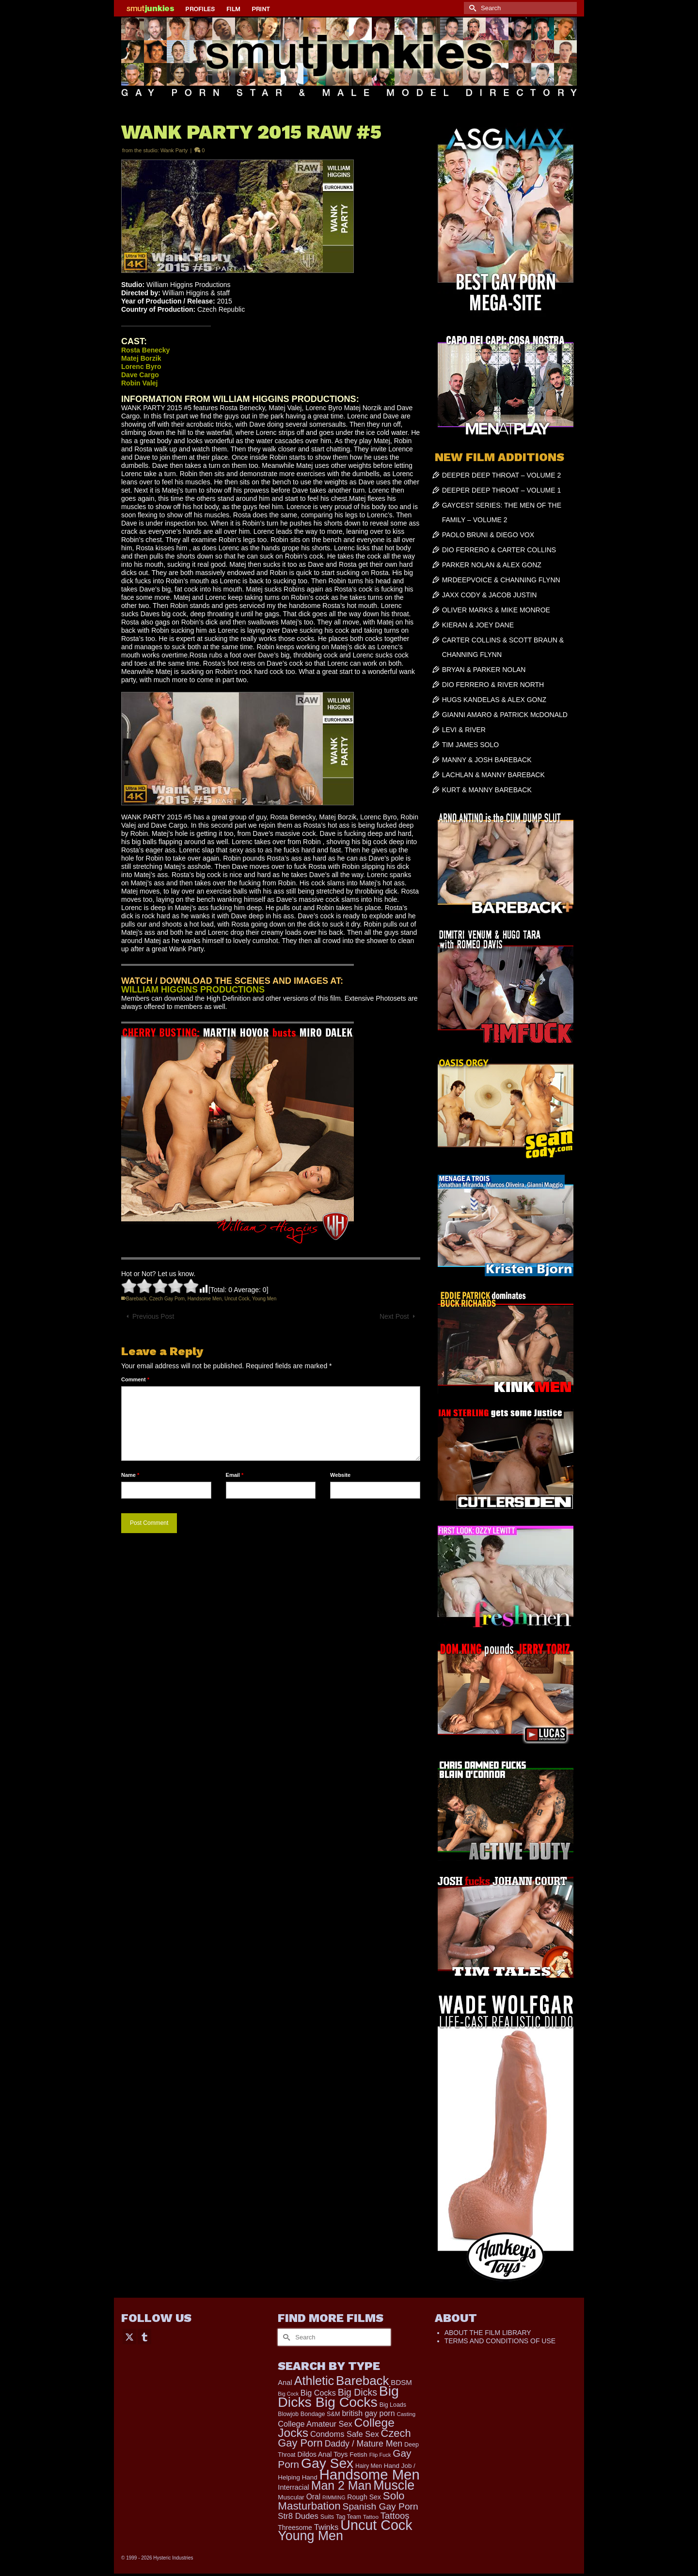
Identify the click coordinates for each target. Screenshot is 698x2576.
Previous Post (153, 1316)
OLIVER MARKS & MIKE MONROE (496, 610)
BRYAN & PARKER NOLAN (484, 669)
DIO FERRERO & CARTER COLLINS (499, 550)
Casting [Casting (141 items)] (406, 2414)
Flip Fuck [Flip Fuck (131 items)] (380, 2455)
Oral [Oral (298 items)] (313, 2497)
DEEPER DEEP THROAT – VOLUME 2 (501, 475)
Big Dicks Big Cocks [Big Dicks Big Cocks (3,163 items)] (338, 2396)
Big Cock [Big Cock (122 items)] (288, 2394)
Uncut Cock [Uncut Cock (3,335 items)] (376, 2525)
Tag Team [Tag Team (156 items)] (348, 2516)
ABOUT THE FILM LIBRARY (487, 2332)
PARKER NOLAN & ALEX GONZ (491, 565)
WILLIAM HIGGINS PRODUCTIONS (193, 989)
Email (235, 1475)
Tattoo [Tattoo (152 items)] (371, 2516)
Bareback (136, 1298)
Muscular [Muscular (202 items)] (291, 2497)
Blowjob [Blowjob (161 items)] (288, 2414)
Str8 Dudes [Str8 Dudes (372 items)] (298, 2516)
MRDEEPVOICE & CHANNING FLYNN (501, 580)
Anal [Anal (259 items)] (285, 2382)
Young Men (264, 1298)
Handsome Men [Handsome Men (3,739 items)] (369, 2474)
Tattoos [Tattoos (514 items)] (395, 2516)
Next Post (394, 1316)
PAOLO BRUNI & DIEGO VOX (488, 535)
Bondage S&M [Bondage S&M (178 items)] (320, 2414)
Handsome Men (205, 1298)
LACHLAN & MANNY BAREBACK (493, 775)
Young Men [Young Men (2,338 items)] (310, 2535)
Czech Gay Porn (167, 1298)
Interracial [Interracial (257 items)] (293, 2487)
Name (130, 1475)
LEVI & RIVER (464, 730)
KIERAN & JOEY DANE (478, 625)
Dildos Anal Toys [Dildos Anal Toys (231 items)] (322, 2454)
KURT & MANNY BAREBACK (487, 790)
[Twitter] (129, 2336)
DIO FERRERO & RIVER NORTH (493, 684)
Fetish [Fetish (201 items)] (358, 2454)
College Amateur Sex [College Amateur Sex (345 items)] (315, 2423)
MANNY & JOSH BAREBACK (487, 760)
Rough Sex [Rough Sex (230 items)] (364, 2497)
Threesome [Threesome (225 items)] (295, 2527)
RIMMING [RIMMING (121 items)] (333, 2497)
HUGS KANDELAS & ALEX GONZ (494, 700)
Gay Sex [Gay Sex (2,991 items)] (327, 2463)
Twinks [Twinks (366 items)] (326, 2527)
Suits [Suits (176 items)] (327, 2516)
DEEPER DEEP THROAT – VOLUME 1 (501, 490)
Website (340, 1475)
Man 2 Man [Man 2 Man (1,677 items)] (341, 2485)
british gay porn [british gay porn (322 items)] (368, 2413)
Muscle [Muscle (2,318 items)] (393, 2485)
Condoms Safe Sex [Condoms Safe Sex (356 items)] (344, 2434)
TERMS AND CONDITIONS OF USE (499, 2341)
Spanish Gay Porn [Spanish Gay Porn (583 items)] (380, 2506)
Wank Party (174, 150)
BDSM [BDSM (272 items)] (401, 2382)
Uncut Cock (237, 1298)
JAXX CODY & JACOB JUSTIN (489, 595)
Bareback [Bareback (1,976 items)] (362, 2380)
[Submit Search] (471, 8)
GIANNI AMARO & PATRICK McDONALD (505, 715)
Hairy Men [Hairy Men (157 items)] (368, 2466)
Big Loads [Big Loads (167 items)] (393, 2404)
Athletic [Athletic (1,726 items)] (314, 2380)
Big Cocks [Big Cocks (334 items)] (318, 2392)
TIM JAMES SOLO (470, 745)
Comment (135, 1379)
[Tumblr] (144, 2336)
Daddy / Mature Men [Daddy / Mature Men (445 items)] (364, 2443)
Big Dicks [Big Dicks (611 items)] (357, 2392)
